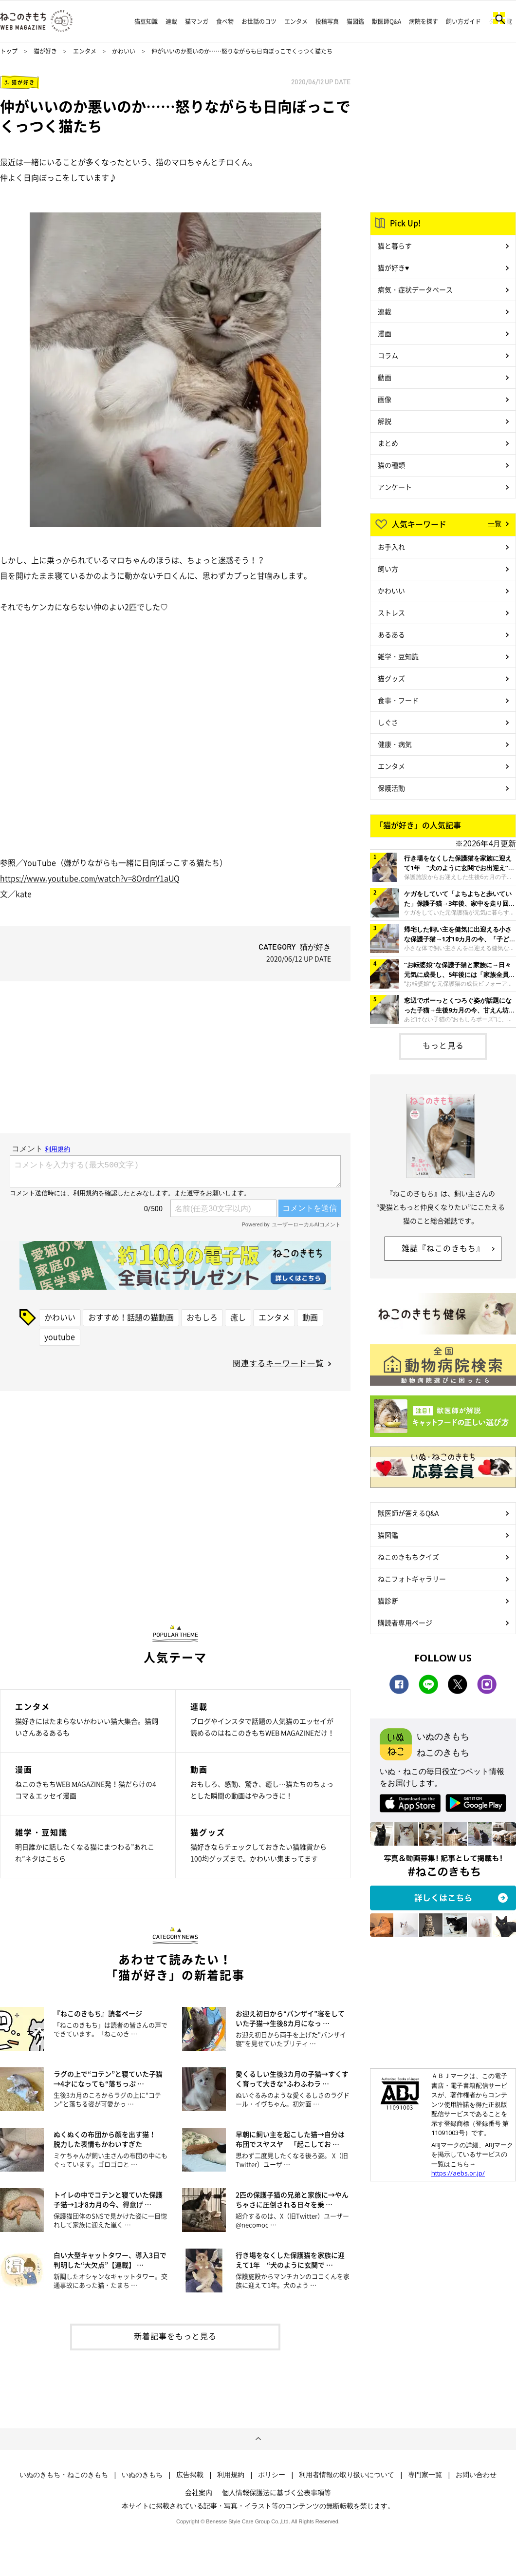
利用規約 (230, 2474)
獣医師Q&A (386, 21)
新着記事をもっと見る (175, 2336)
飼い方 (388, 568)
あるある (391, 634)
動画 (310, 1317)
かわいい (123, 51)
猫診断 (388, 1600)
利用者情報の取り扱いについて (346, 2474)
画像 (384, 399)
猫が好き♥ (393, 267)
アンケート (395, 487)
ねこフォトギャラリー (412, 1579)
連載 (171, 21)
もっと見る (443, 1045)
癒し (238, 1317)
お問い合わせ (476, 2474)
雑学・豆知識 (398, 656)
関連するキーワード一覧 (278, 1363)
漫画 (384, 333)
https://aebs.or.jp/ (458, 2173)
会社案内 (198, 2492)
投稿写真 (327, 21)
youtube (59, 1336)
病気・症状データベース (415, 289)
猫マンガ (196, 21)
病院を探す (423, 21)
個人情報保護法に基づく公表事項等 (276, 2492)
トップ (9, 51)
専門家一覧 (425, 2474)
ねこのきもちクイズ (408, 1557)
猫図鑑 (355, 21)
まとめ (388, 443)
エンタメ (296, 21)
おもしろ (202, 1317)
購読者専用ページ (405, 1622)
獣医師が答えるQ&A (408, 1513)
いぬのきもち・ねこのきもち (63, 2474)
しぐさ (388, 722)
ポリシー (271, 2474)
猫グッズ (391, 678)
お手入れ (391, 547)
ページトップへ (258, 2439)
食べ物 (225, 21)
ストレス (391, 612)
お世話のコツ (258, 21)
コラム (388, 355)
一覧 (494, 523)
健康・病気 (395, 744)
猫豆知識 (146, 21)
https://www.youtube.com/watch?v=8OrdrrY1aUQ (90, 878)
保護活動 (391, 788)
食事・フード (398, 700)
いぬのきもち (142, 2474)
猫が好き (45, 51)
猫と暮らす (395, 245)
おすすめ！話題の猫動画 (131, 1317)
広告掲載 (189, 2474)
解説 (384, 421)
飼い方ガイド (463, 21)
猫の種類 (391, 465)
